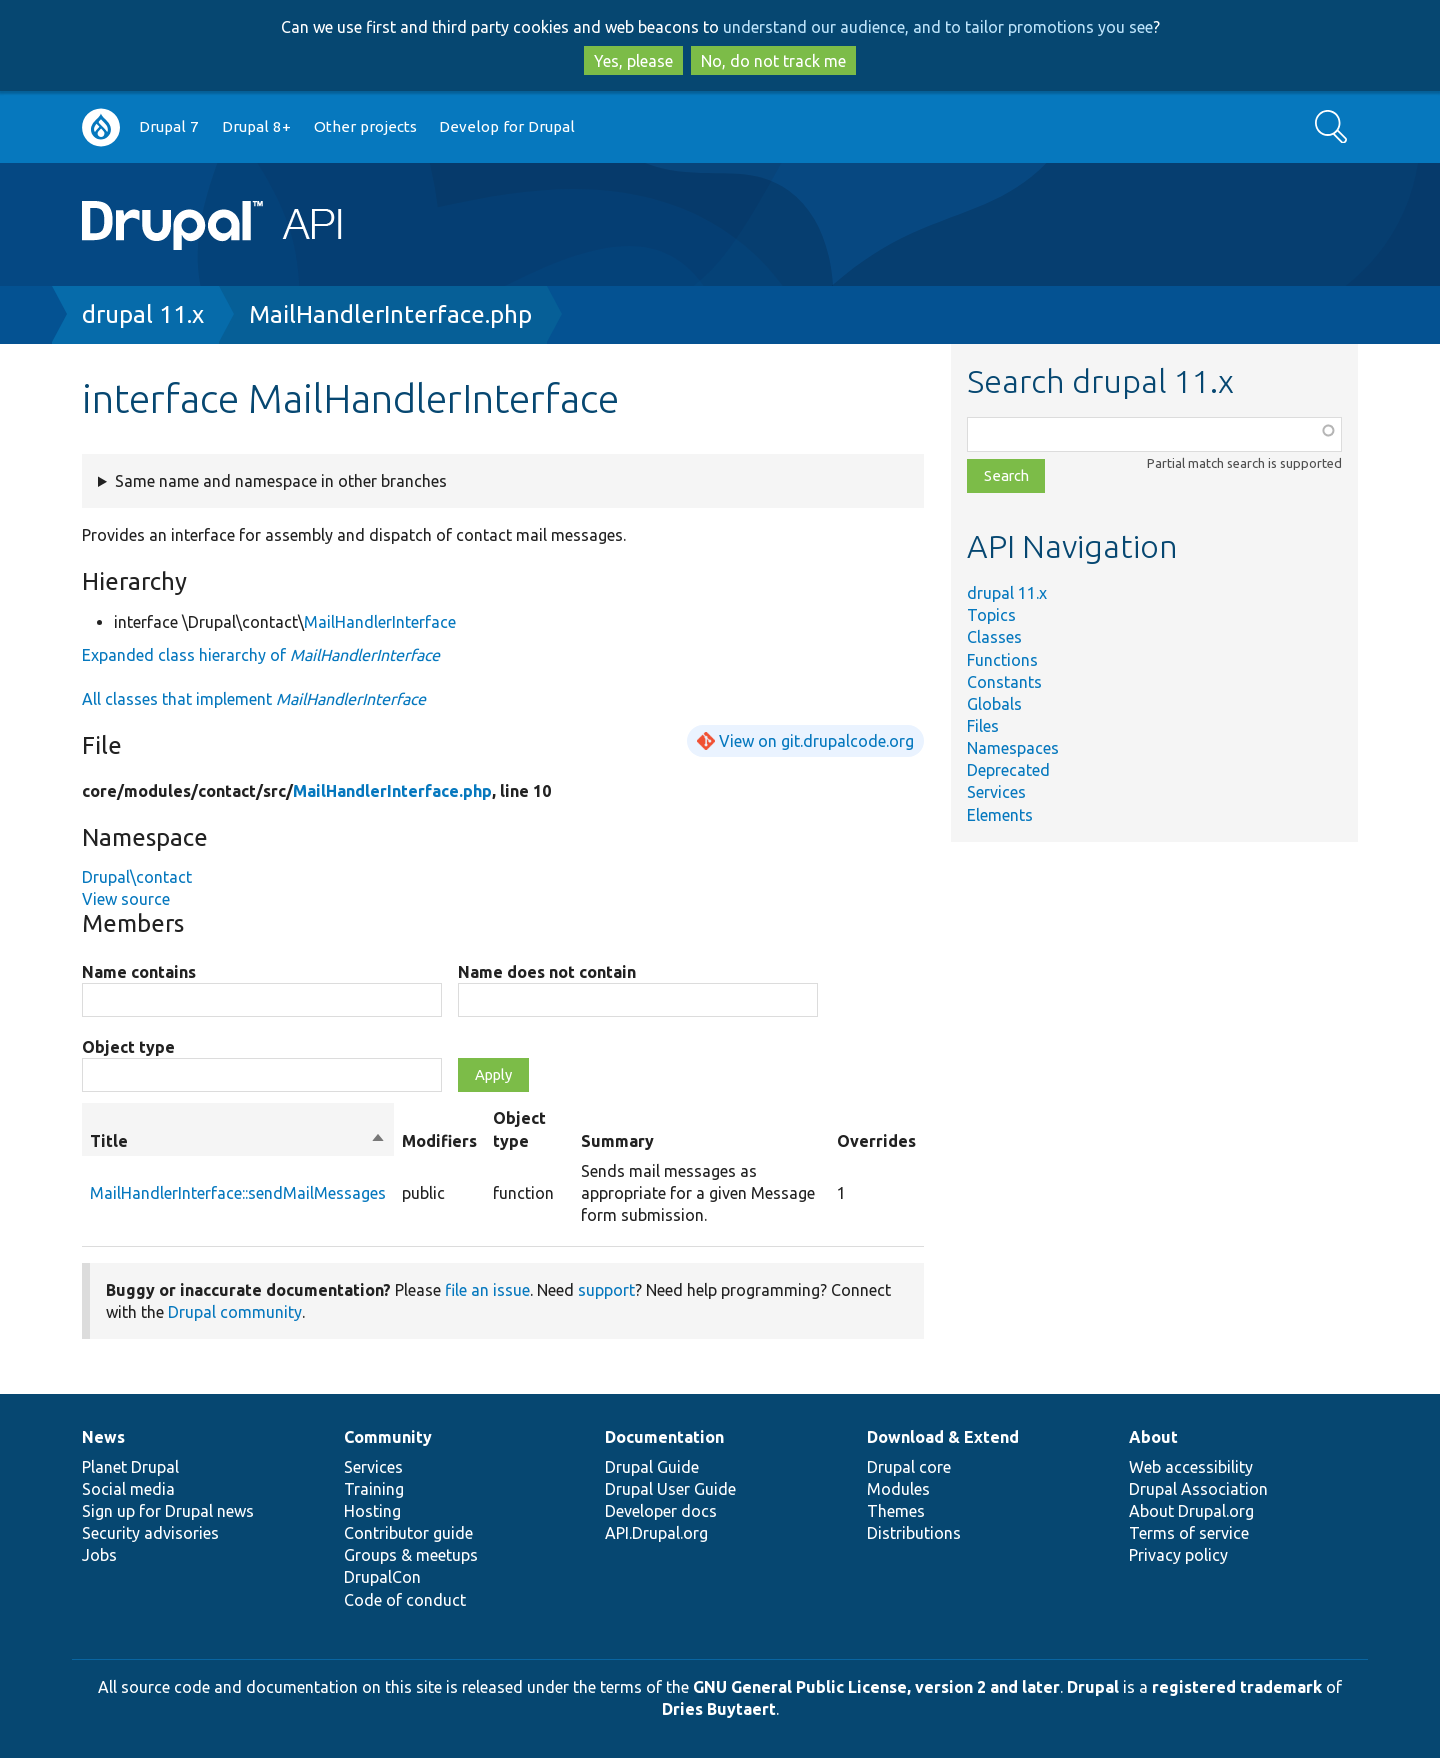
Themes (896, 1511)
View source (126, 899)
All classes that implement (254, 699)
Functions (1002, 660)
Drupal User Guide (670, 1489)
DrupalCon (382, 1577)
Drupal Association (1198, 1489)
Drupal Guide (652, 1467)
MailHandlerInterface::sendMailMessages (238, 1193)
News (103, 1437)
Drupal (1093, 1687)
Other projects (365, 126)
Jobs (99, 1555)
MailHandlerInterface (380, 622)
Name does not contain (547, 972)
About (1153, 1437)
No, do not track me (773, 61)
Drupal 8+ (256, 126)
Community (388, 1437)
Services (996, 792)
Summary (617, 1141)
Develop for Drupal (507, 126)
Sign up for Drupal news (168, 1511)
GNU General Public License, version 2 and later (876, 1687)
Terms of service (1189, 1533)
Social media (128, 1489)
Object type (128, 1047)
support (606, 1290)
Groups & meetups (411, 1555)
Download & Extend (943, 1437)
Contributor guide (408, 1533)
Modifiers (439, 1141)
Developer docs (661, 1511)
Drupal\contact (137, 877)
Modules (898, 1489)
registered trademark (1237, 1687)
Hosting (372, 1511)
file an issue (487, 1290)
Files (983, 726)
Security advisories (150, 1533)
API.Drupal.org (656, 1533)
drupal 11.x (143, 314)
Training (374, 1489)
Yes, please (633, 61)
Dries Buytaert (719, 1709)
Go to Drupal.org (101, 127)
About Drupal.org (1191, 1511)
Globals (994, 704)
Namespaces (1013, 748)
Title (238, 1141)
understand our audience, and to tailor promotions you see (938, 27)
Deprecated (1008, 770)
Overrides (876, 1141)
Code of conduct (405, 1600)
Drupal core (909, 1467)
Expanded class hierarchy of (261, 655)
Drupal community (235, 1312)
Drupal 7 (169, 126)
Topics (991, 615)
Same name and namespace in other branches (281, 481)
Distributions (914, 1533)
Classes (994, 637)
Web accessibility (1191, 1467)
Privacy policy (1178, 1555)
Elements (1000, 815)
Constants (1004, 682)
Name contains (139, 972)
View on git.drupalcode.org (816, 741)
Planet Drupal (130, 1467)
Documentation (664, 1437)
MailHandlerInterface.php (390, 314)
